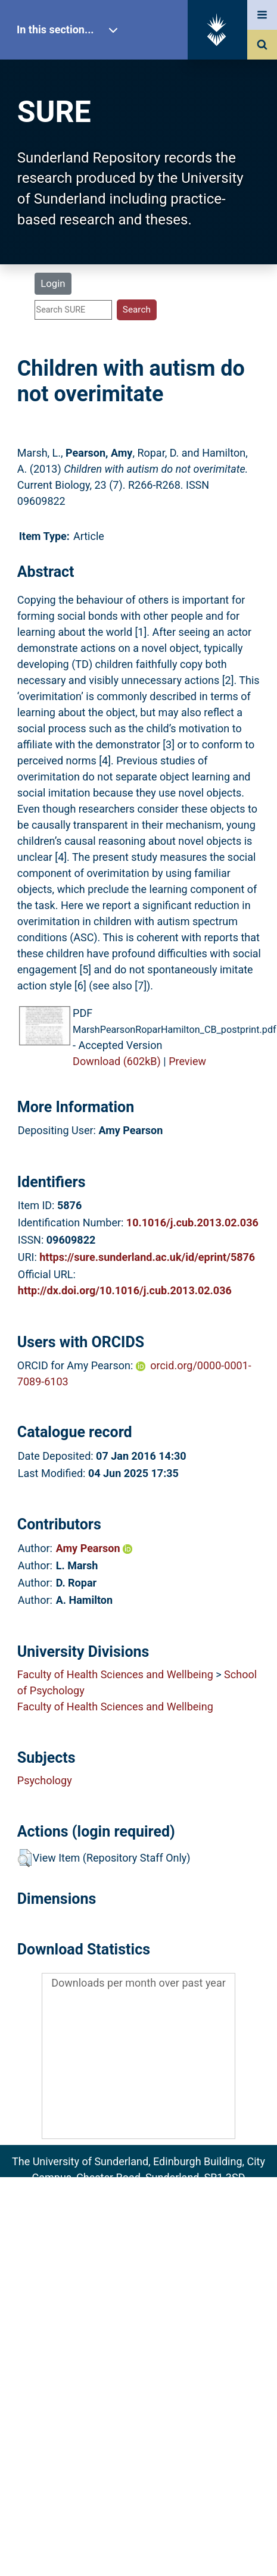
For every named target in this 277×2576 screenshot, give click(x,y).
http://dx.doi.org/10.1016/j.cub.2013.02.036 (125, 1290)
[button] (25, 1858)
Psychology (44, 1780)
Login (53, 283)
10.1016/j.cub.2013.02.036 (192, 1222)
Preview (187, 1061)
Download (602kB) (117, 1061)
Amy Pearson (94, 1548)
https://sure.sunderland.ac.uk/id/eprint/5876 (147, 1257)
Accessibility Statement (138, 2259)
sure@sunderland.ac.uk (154, 2193)
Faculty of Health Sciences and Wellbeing (115, 1674)
